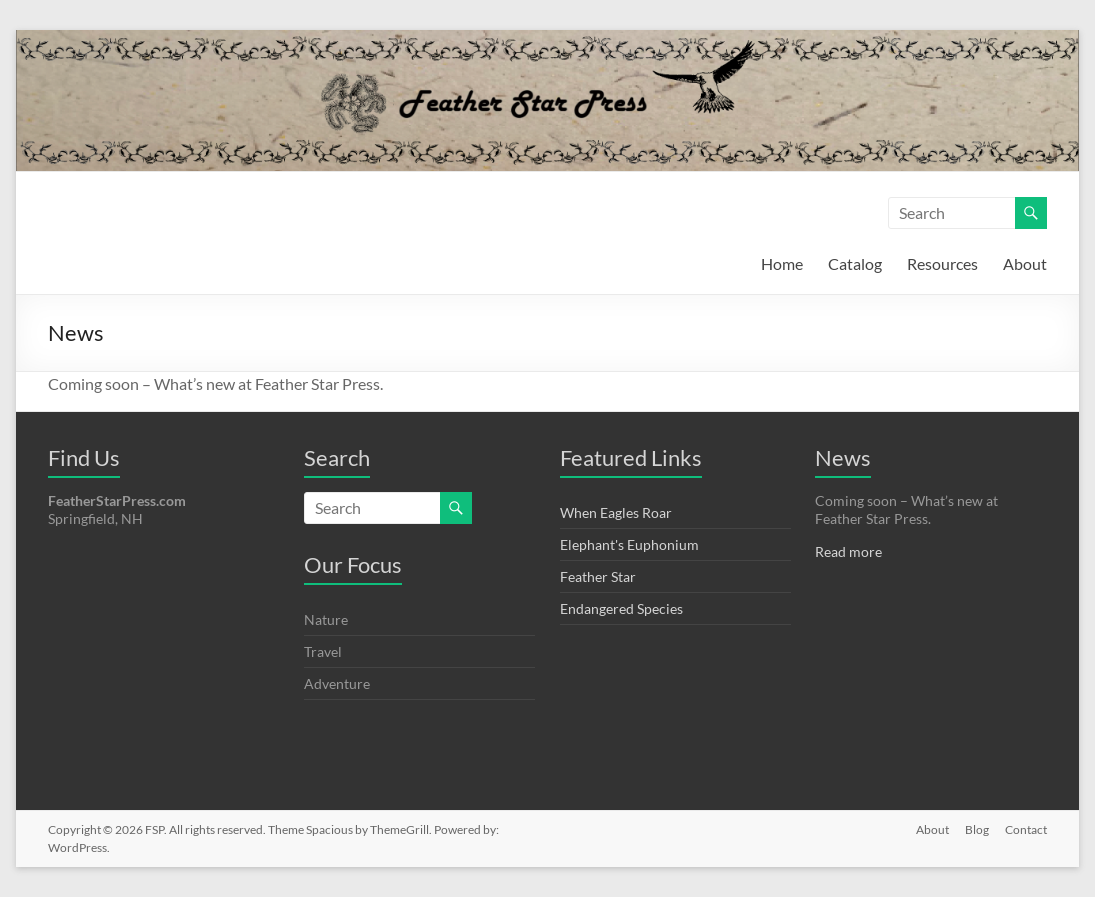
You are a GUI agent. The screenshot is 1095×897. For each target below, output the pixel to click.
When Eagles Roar (616, 512)
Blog (977, 829)
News (843, 457)
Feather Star (598, 576)
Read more (848, 551)
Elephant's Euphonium (629, 544)
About (1025, 263)
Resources (942, 263)
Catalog (855, 263)
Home (782, 263)
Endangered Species (621, 608)
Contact (1026, 829)
